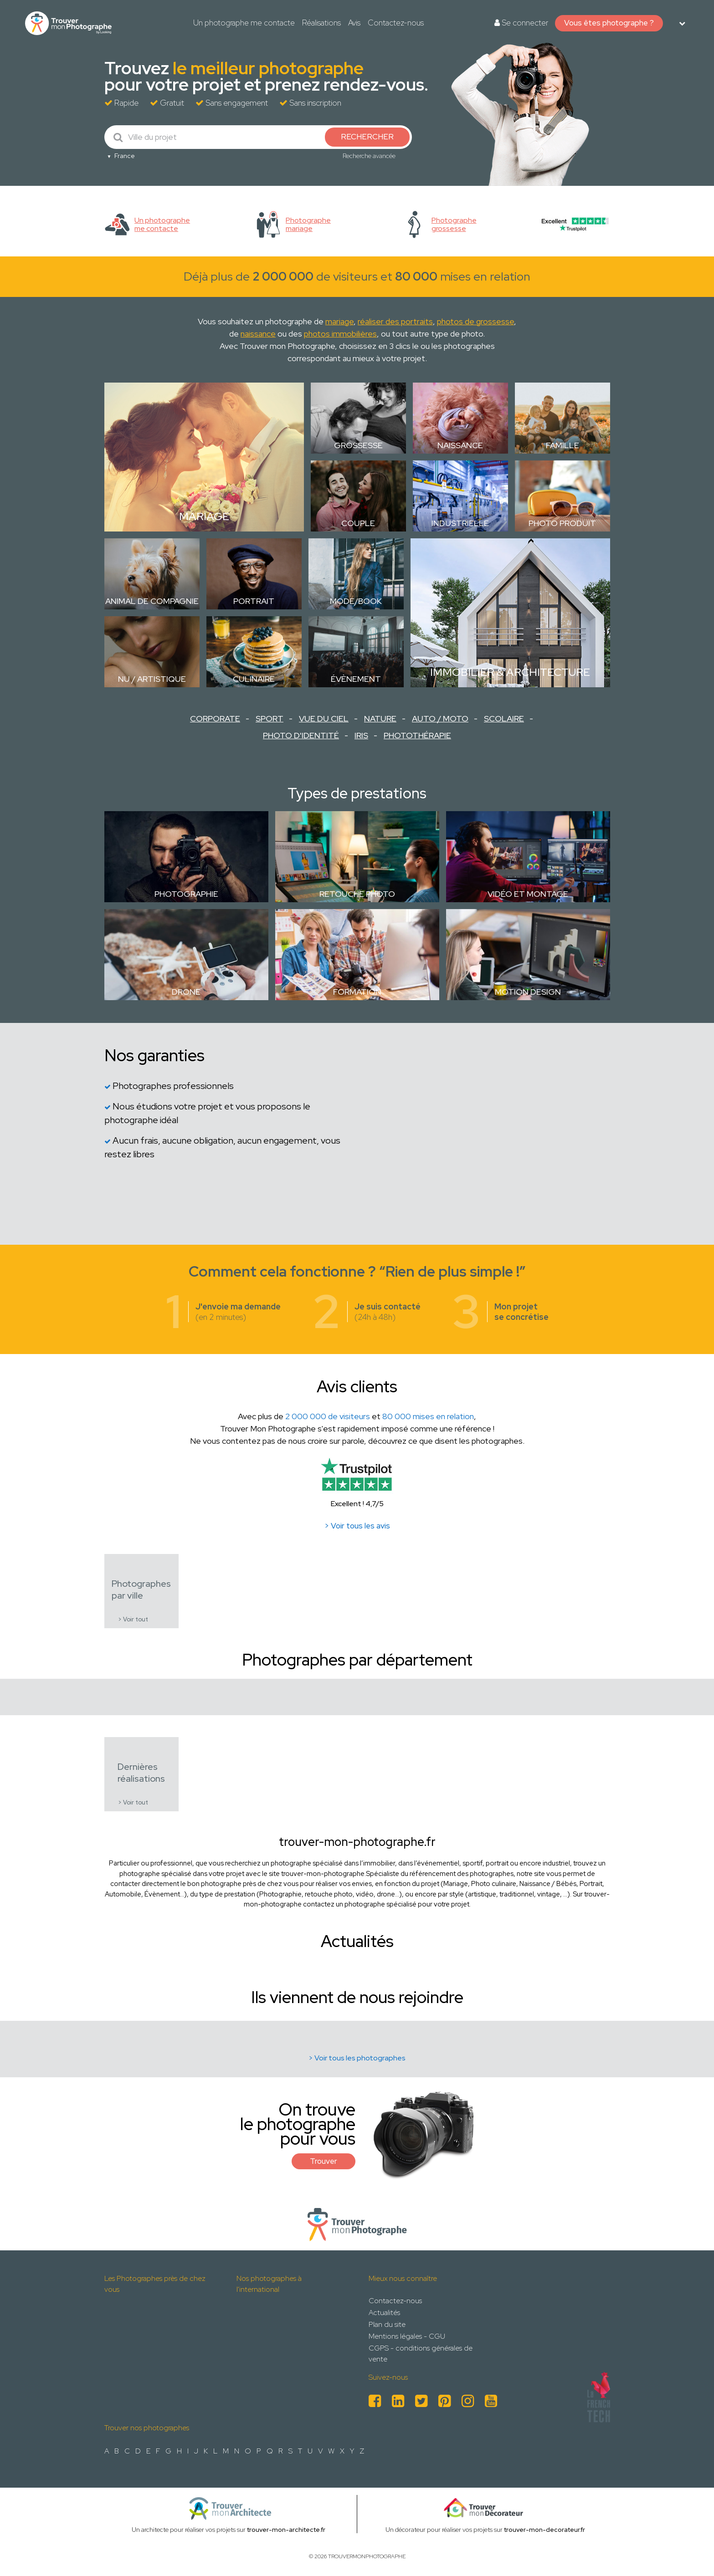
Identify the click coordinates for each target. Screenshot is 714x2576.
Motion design (528, 991)
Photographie (186, 894)
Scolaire (504, 718)
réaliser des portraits (395, 321)
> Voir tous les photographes (357, 2058)
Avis (354, 23)
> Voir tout (133, 1619)
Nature (380, 718)
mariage (339, 321)
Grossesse (358, 445)
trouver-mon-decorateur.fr (544, 2529)
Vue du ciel (324, 718)
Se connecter (521, 23)
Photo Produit (562, 523)
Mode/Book (356, 601)
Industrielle (460, 523)
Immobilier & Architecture (510, 672)
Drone (186, 991)
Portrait (253, 601)
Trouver (323, 2161)
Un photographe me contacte (244, 23)
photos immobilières (340, 333)
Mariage (204, 516)
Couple (358, 523)
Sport (269, 718)
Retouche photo (357, 894)
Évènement (356, 679)
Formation (357, 991)
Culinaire (254, 679)
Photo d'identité (301, 735)
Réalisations (321, 23)
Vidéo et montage (528, 894)
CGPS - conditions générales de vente (421, 2353)
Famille (562, 445)
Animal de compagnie (152, 601)
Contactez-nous (396, 23)
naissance (258, 333)
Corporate (215, 718)
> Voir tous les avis (357, 1526)
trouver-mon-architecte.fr (286, 2529)
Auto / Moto (440, 718)
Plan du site (387, 2324)
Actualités (384, 2312)
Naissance (460, 445)
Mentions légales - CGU (407, 2336)
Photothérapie (417, 735)
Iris (361, 735)
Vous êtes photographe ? (609, 23)
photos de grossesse (475, 321)
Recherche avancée (369, 156)
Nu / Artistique (152, 679)
